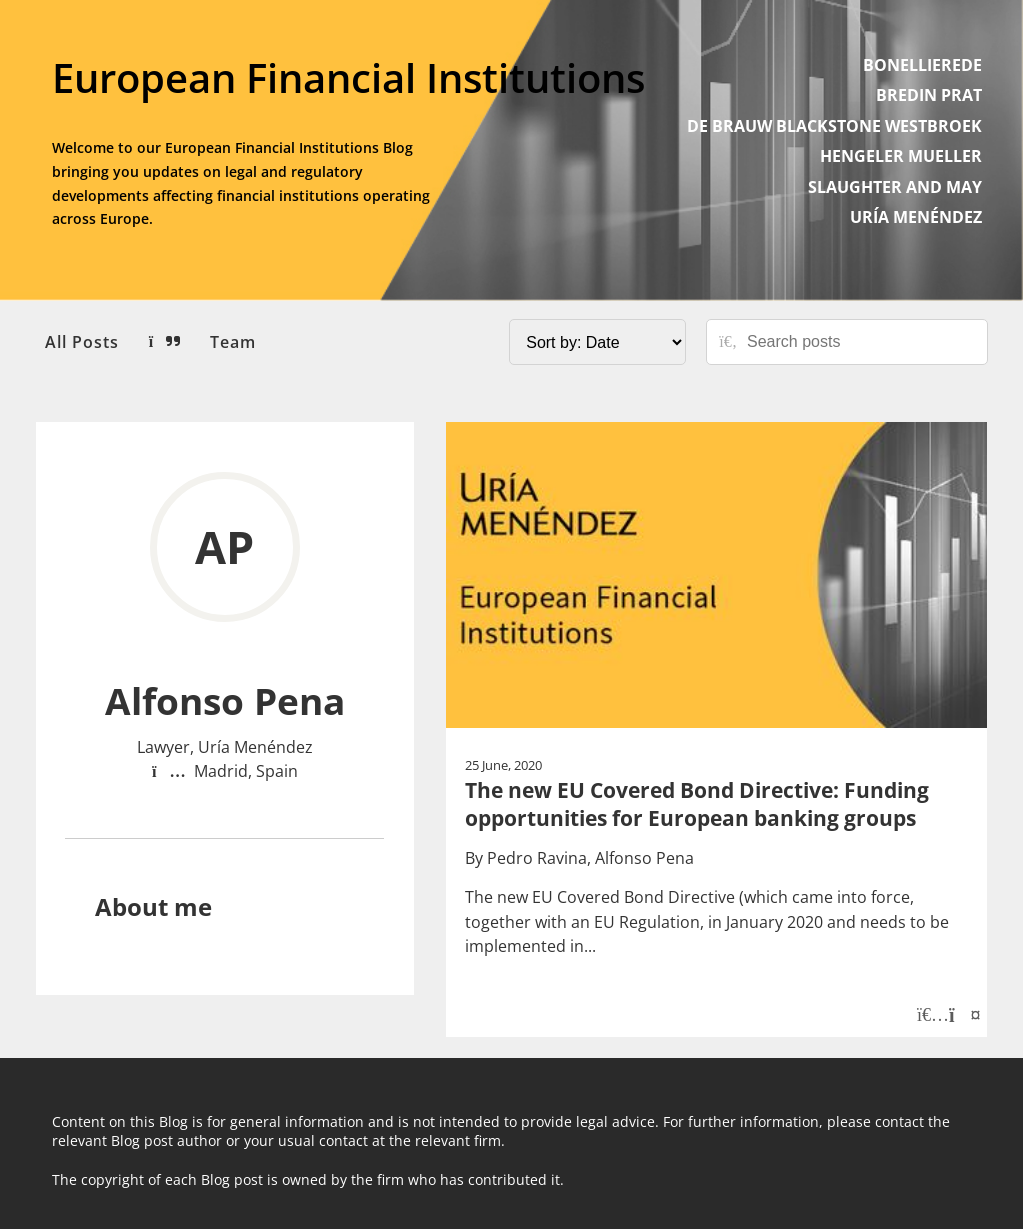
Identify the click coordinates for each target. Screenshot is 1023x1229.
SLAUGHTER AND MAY (895, 187)
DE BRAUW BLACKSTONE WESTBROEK (834, 126)
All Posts (82, 342)
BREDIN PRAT (929, 95)
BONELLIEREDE (922, 65)
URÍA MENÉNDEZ (916, 217)
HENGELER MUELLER (901, 156)
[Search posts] (860, 342)
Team (233, 342)
